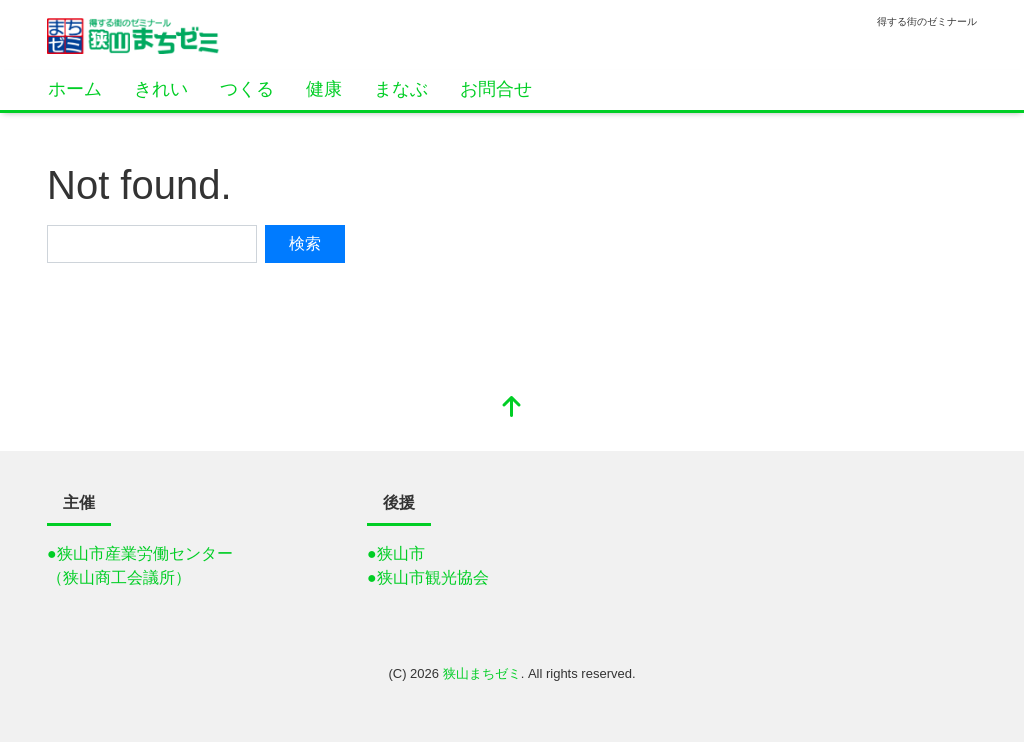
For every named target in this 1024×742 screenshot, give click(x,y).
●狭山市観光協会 (428, 577)
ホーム (75, 89)
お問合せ (496, 89)
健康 (324, 89)
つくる (247, 89)
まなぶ (401, 89)
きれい (161, 89)
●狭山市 (396, 553)
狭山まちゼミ (482, 673)
